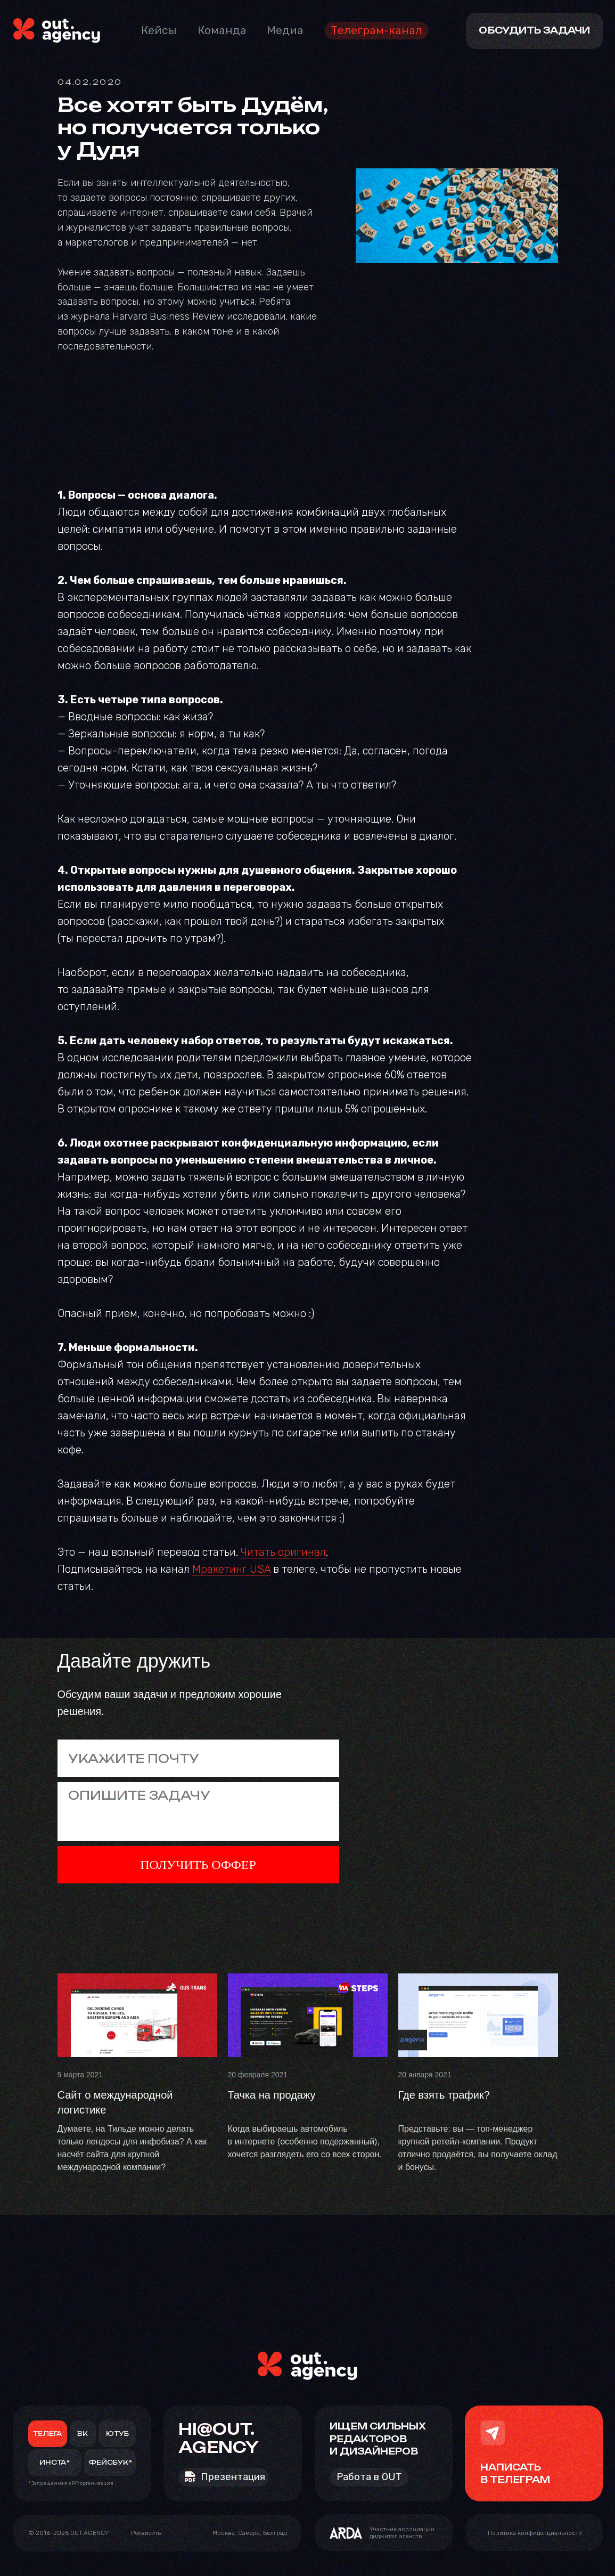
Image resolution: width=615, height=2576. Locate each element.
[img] (57, 30)
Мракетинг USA (231, 1569)
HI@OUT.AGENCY (218, 2438)
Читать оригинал (283, 1552)
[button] (146, 2533)
